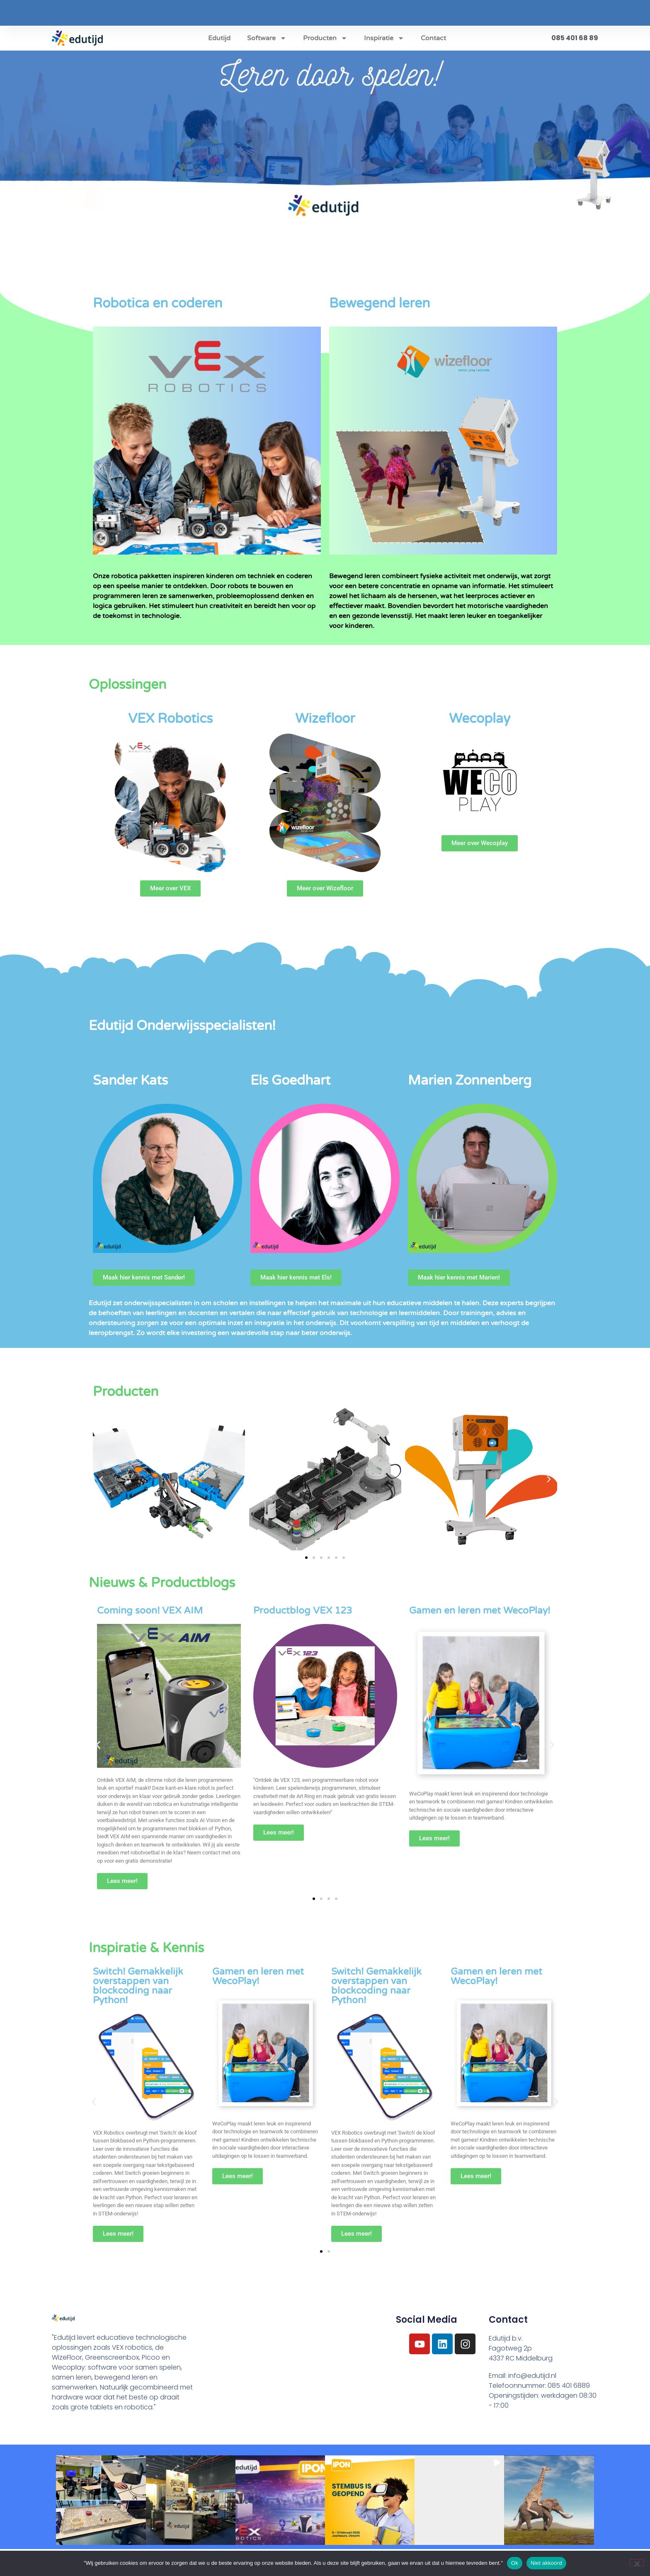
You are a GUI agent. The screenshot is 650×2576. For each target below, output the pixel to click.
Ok (514, 2563)
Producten (325, 38)
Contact (433, 38)
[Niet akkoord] (637, 2562)
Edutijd (219, 38)
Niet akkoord (546, 2563)
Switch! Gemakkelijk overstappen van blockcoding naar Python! (138, 1986)
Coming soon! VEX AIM (150, 1610)
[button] (101, 1479)
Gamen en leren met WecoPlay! (479, 1610)
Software (266, 38)
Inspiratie (384, 38)
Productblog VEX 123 (302, 1610)
